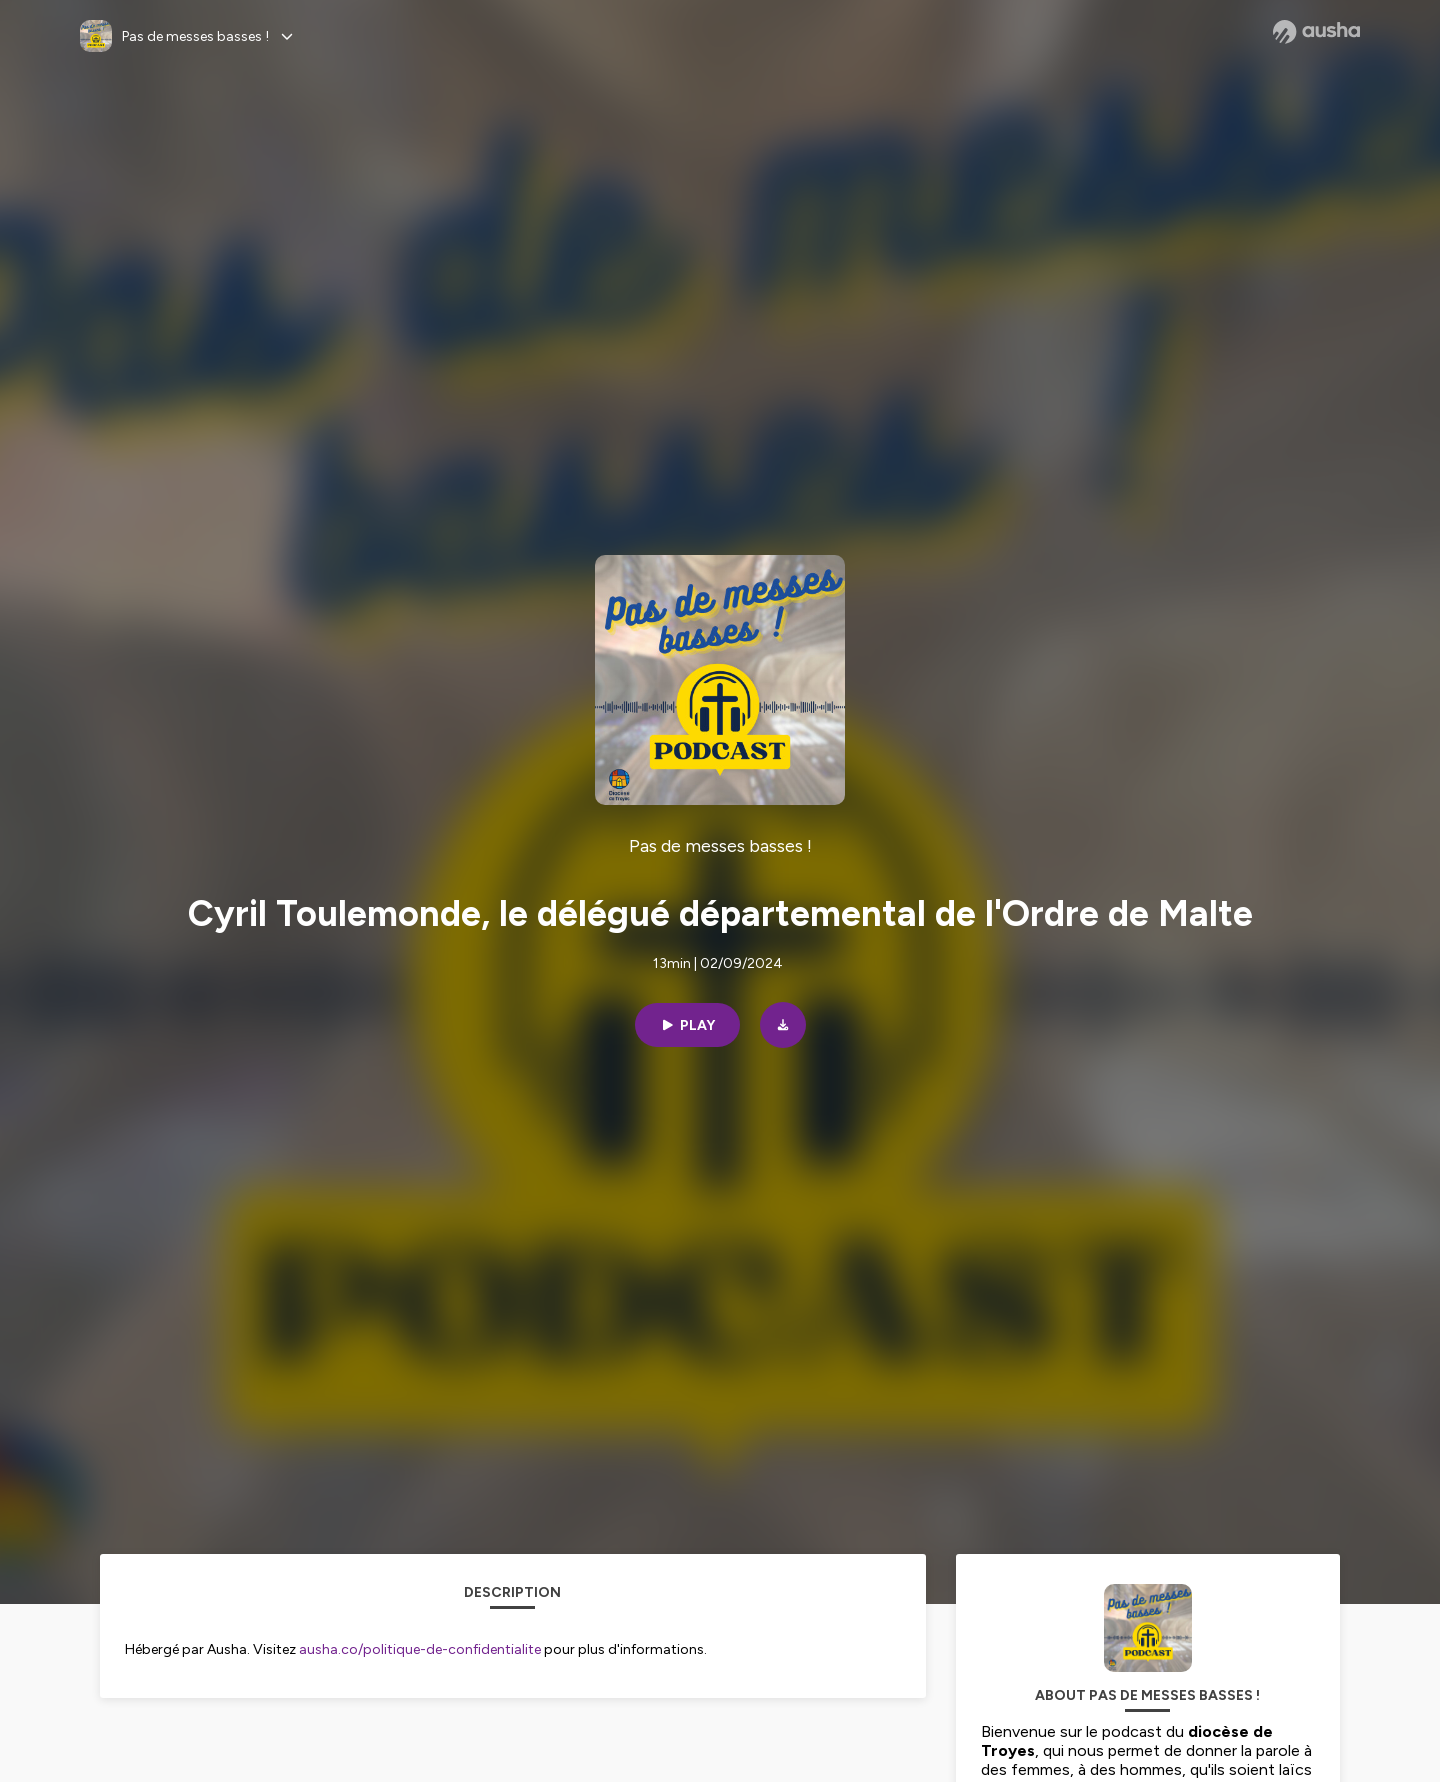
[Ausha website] (1316, 32)
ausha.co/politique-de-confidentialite (420, 1649)
